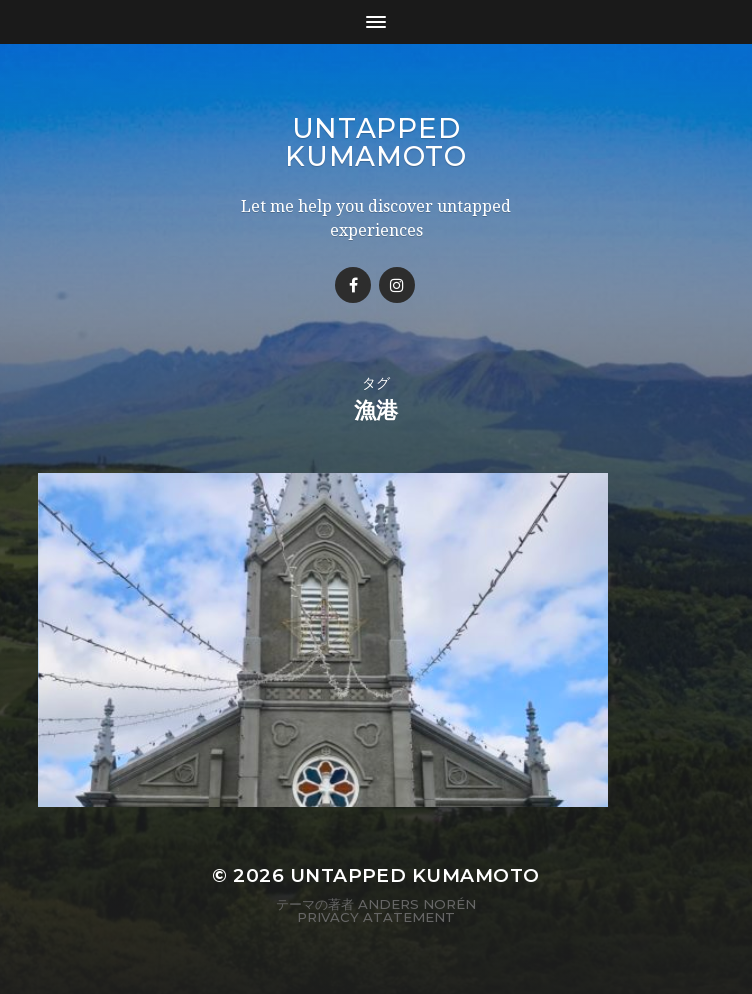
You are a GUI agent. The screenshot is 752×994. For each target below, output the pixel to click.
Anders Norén (417, 913)
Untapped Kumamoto (376, 142)
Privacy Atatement (376, 926)
